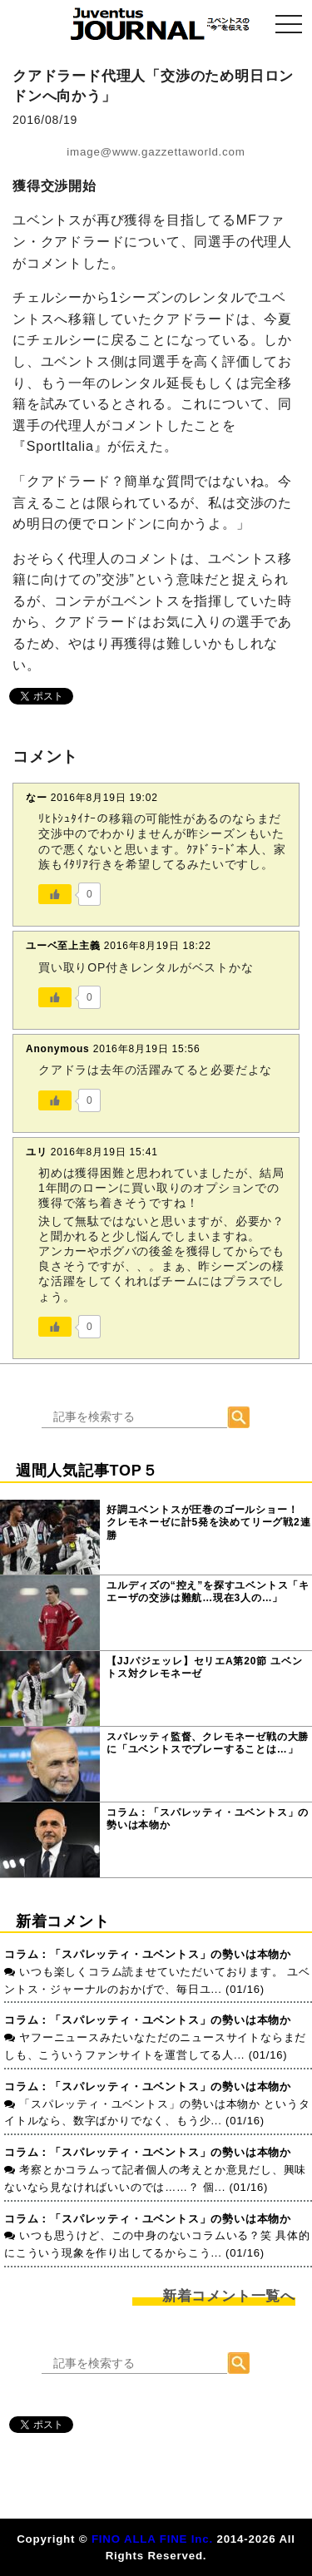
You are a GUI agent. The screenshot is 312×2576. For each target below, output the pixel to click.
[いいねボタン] (55, 894)
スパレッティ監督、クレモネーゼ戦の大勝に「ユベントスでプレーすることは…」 (207, 1743)
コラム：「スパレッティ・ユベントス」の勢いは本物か (207, 1819)
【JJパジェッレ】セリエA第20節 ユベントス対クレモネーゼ (204, 1667)
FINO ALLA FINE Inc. (152, 2539)
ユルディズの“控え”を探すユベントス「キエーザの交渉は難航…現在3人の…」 (208, 1592)
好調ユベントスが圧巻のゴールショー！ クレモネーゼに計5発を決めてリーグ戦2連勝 (208, 1522)
